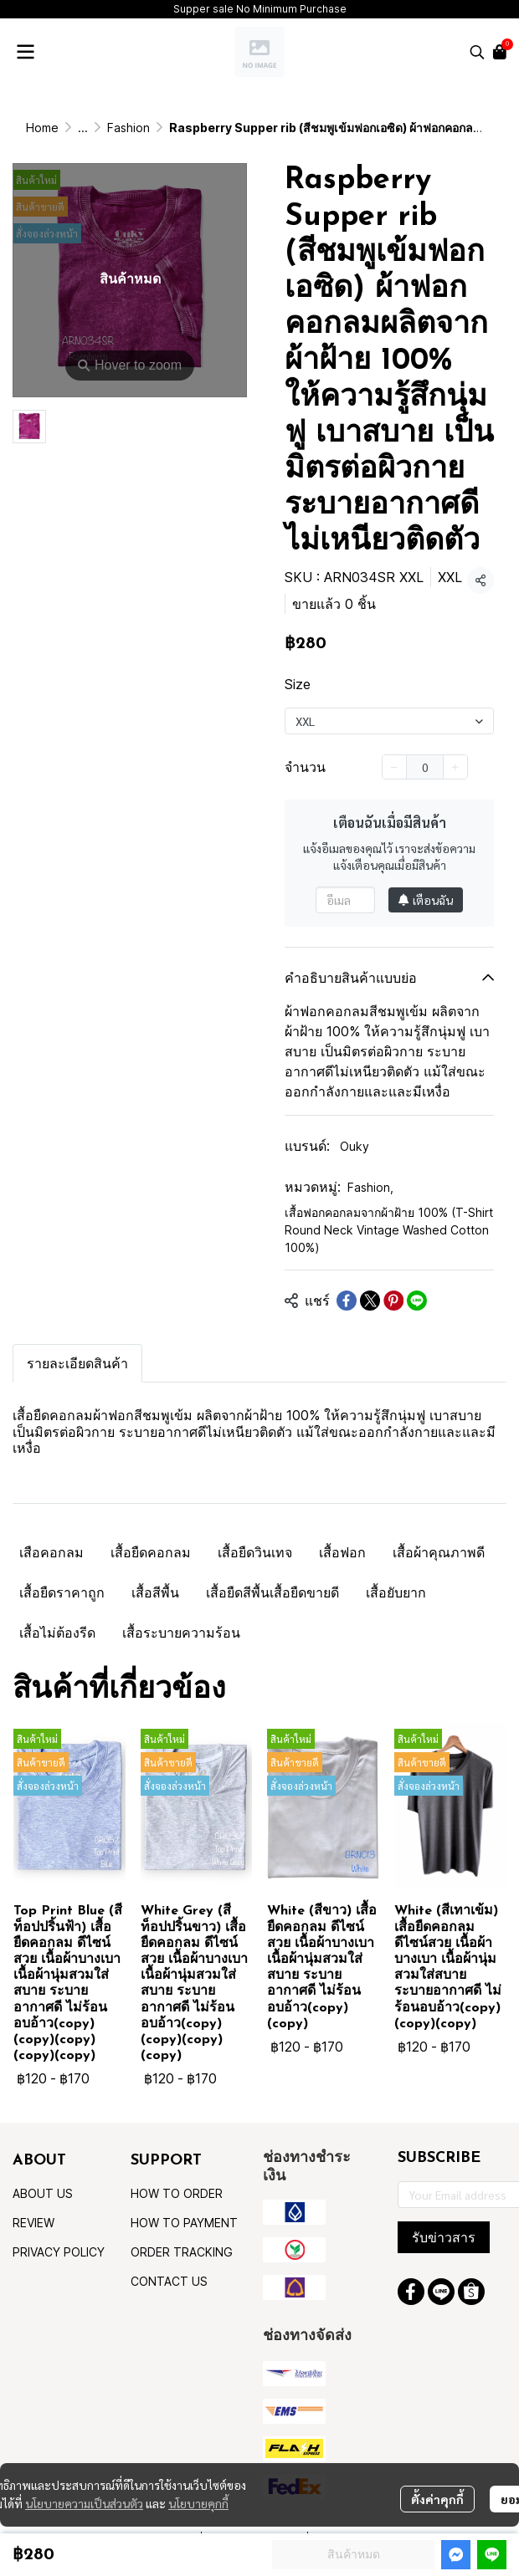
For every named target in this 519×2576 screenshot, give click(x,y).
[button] (477, 52)
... (83, 127)
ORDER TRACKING (182, 2252)
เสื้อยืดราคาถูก (62, 1592)
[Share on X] (370, 1301)
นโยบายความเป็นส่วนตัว (84, 2503)
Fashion (128, 127)
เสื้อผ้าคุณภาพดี (439, 1552)
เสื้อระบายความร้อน (181, 1632)
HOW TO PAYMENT (184, 2223)
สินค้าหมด (353, 2554)
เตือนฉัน (425, 899)
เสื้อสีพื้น (155, 1592)
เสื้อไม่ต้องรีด (57, 1632)
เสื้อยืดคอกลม (150, 1552)
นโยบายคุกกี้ (198, 2503)
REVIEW (33, 2223)
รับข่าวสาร (443, 2237)
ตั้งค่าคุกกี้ (437, 2499)
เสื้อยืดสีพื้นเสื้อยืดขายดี (272, 1592)
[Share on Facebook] (347, 1301)
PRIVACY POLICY (59, 2252)
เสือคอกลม (51, 1552)
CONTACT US (169, 2281)
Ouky (354, 1146)
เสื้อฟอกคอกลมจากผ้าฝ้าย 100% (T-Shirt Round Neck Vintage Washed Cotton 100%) (389, 1230)
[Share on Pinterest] (393, 1301)
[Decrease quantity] (394, 767)
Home (42, 127)
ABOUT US (43, 2193)
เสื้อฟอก (342, 1552)
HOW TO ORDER (177, 2193)
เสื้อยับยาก (396, 1592)
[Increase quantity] (455, 767)
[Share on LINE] (417, 1301)
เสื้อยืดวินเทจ (255, 1552)
